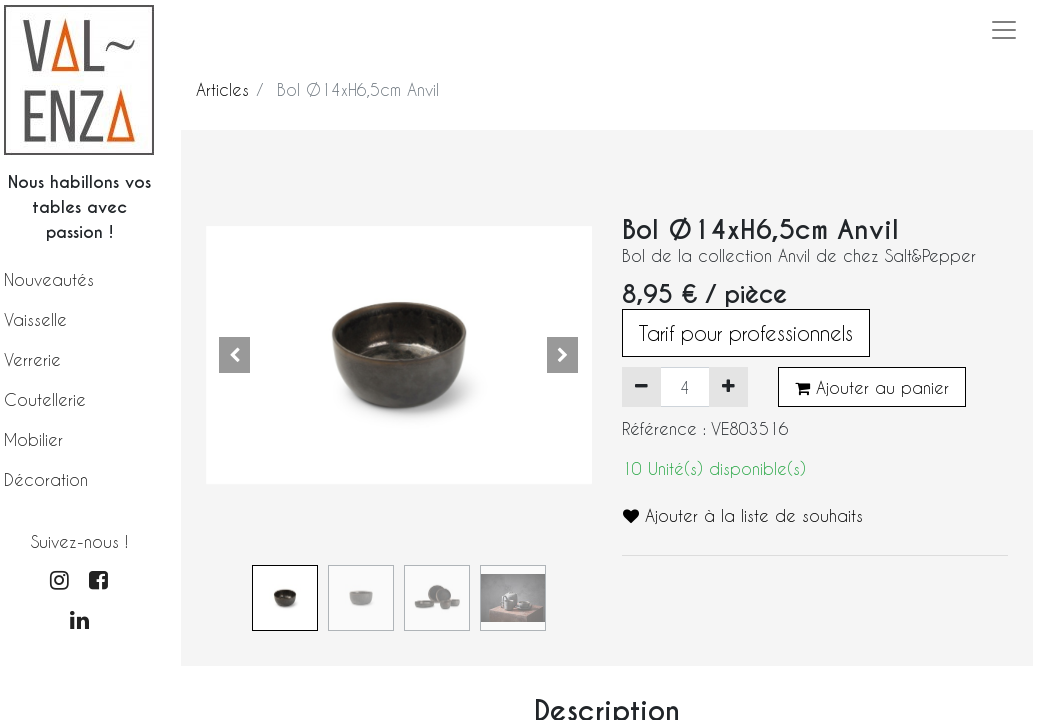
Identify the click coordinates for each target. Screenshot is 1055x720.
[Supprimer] (641, 387)
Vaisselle (35, 319)
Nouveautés (49, 279)
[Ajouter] (728, 387)
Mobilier (33, 439)
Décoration (46, 479)
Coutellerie (45, 399)
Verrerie (32, 359)
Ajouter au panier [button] (872, 387)
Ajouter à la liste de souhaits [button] (743, 515)
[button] (235, 355)
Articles (222, 89)
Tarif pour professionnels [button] (746, 333)
